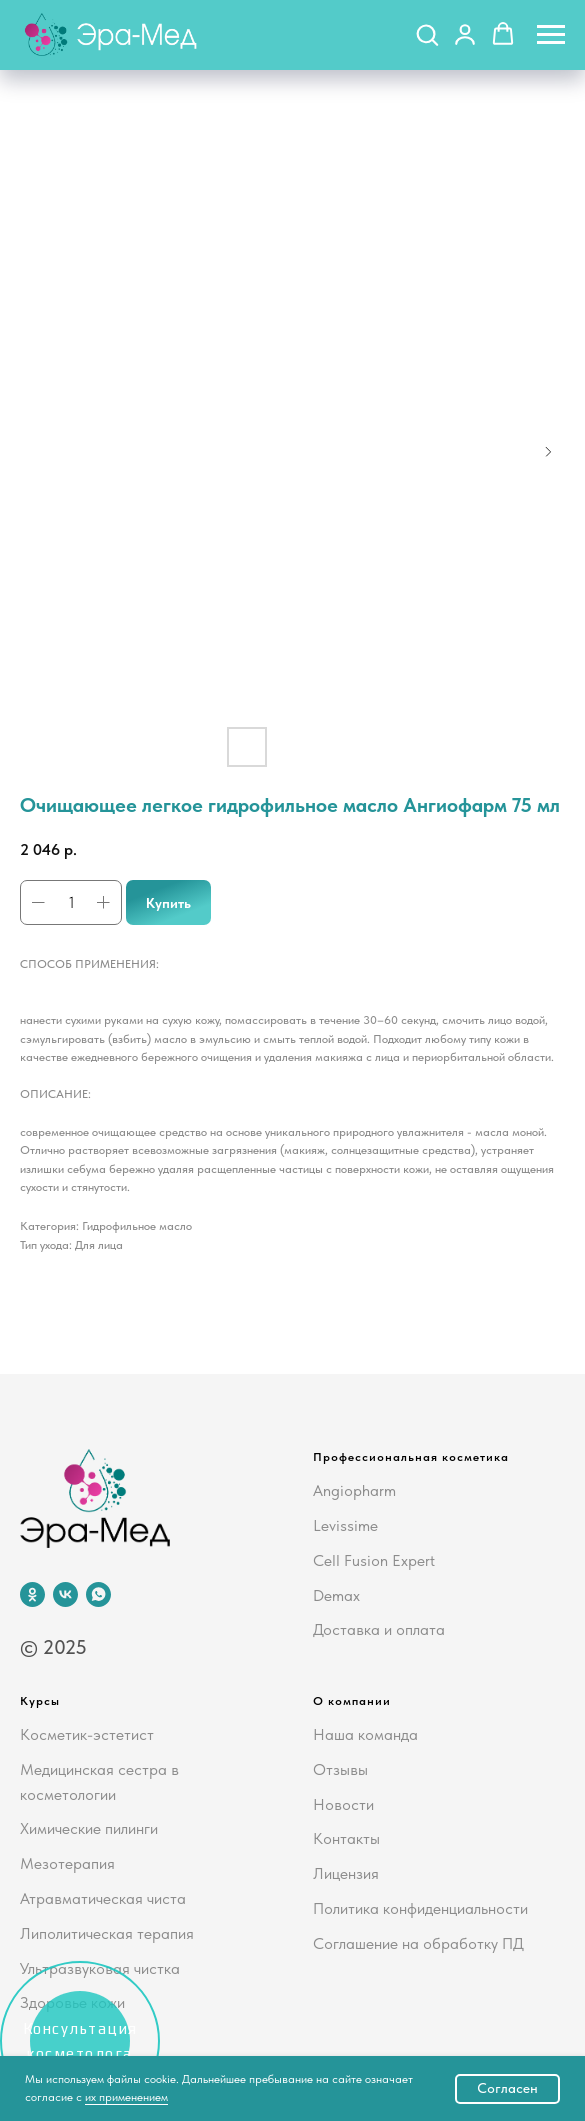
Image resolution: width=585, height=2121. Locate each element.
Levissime (345, 1525)
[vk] (65, 1594)
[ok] (32, 1594)
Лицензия (346, 1873)
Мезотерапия (67, 1863)
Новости (343, 1804)
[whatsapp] (98, 1594)
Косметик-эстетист (87, 1734)
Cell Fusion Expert (374, 1560)
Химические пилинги (89, 1828)
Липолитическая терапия (107, 1933)
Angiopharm (354, 1490)
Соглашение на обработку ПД (418, 1943)
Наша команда (365, 1734)
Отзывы (340, 1769)
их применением (126, 2097)
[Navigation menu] (551, 35)
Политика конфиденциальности (420, 1908)
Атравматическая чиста (103, 1898)
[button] (427, 34)
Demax (336, 1595)
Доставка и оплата (379, 1629)
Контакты (346, 1838)
